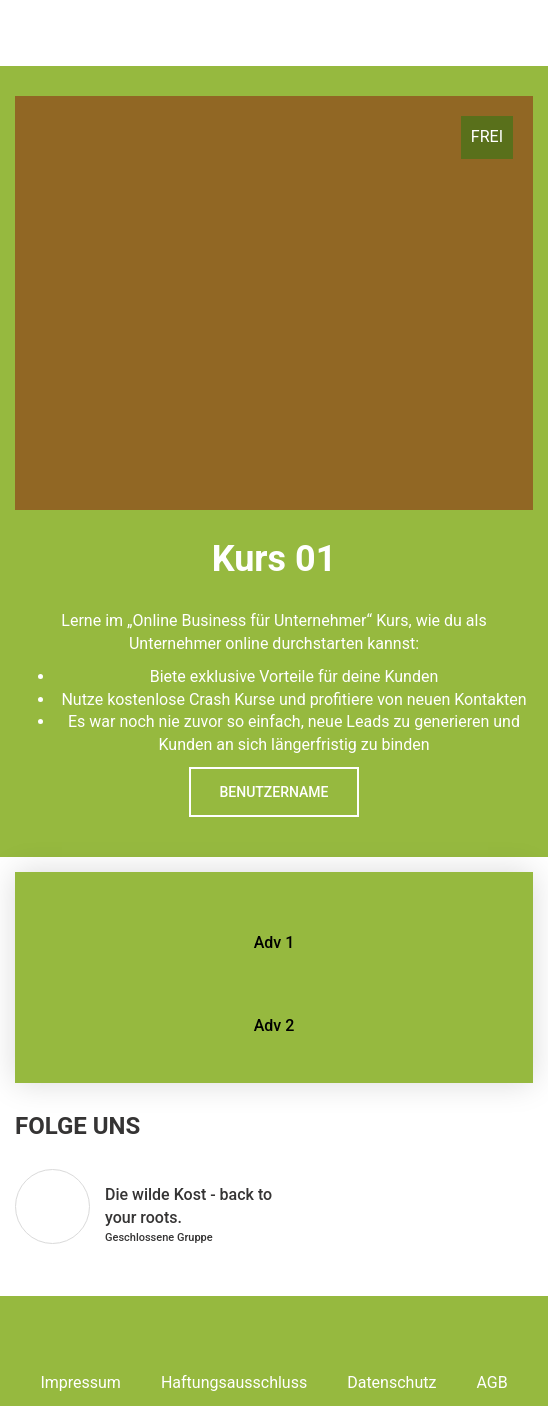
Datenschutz (391, 1382)
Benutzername (273, 792)
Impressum (80, 1382)
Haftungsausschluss (234, 1382)
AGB (491, 1382)
